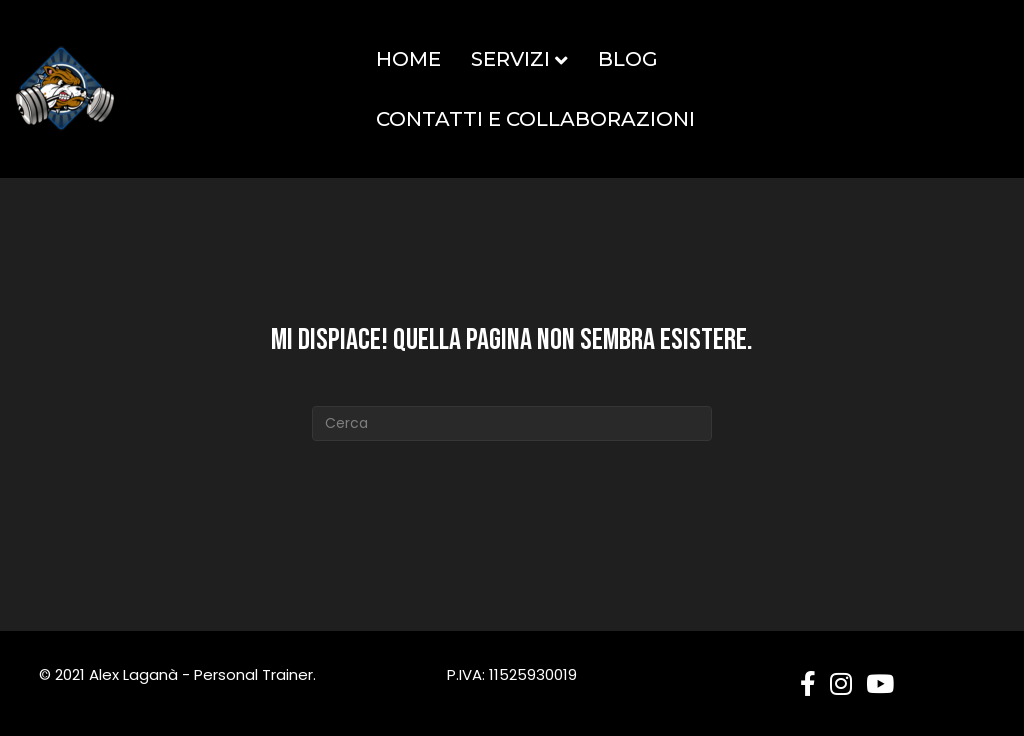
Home (408, 59)
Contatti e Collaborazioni (535, 119)
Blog (628, 59)
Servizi (510, 59)
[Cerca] (512, 423)
